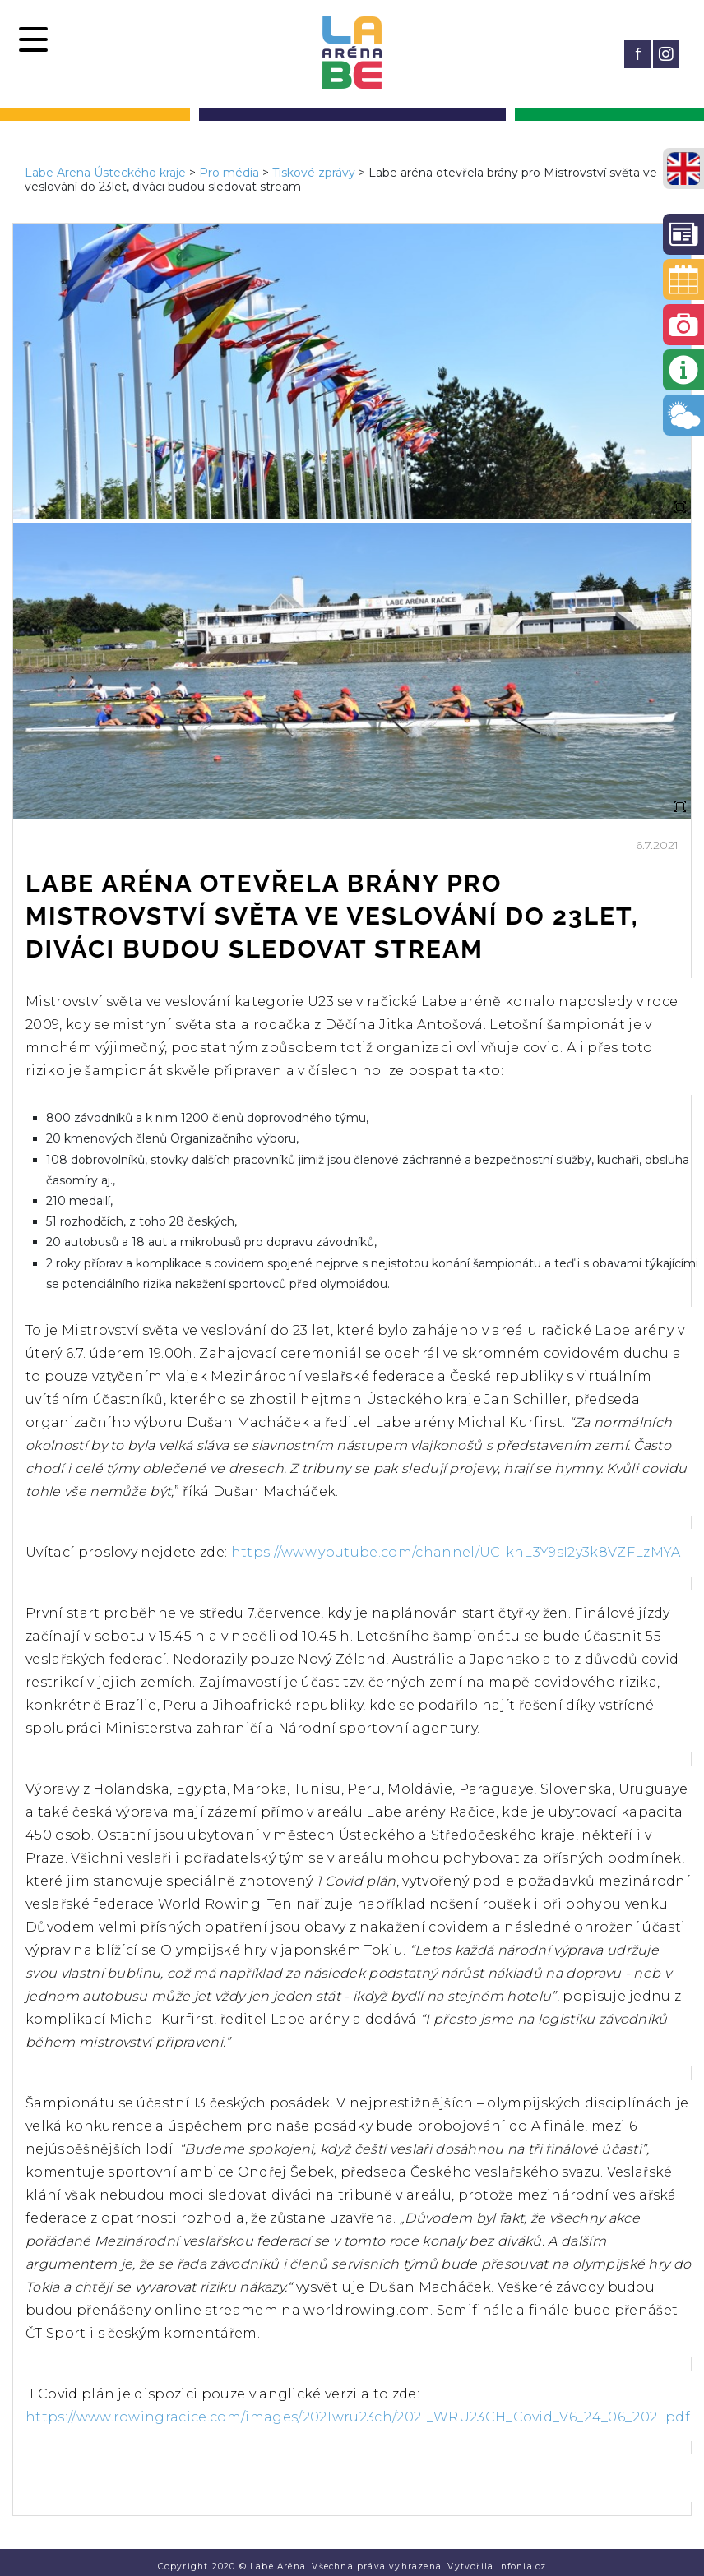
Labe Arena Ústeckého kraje (105, 172)
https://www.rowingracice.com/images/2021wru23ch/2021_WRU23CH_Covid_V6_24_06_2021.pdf (357, 2417)
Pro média (229, 172)
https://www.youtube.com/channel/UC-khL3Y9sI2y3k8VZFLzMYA (456, 1552)
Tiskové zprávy (313, 172)
